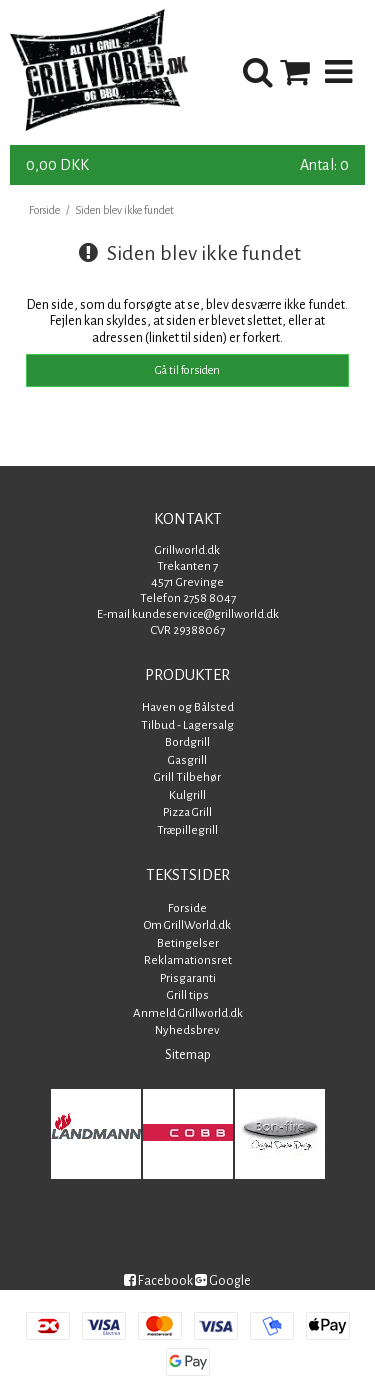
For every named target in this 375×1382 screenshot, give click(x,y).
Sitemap (188, 1055)
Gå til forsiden (187, 370)
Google (223, 1281)
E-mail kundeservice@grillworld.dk (188, 614)
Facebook (158, 1281)
